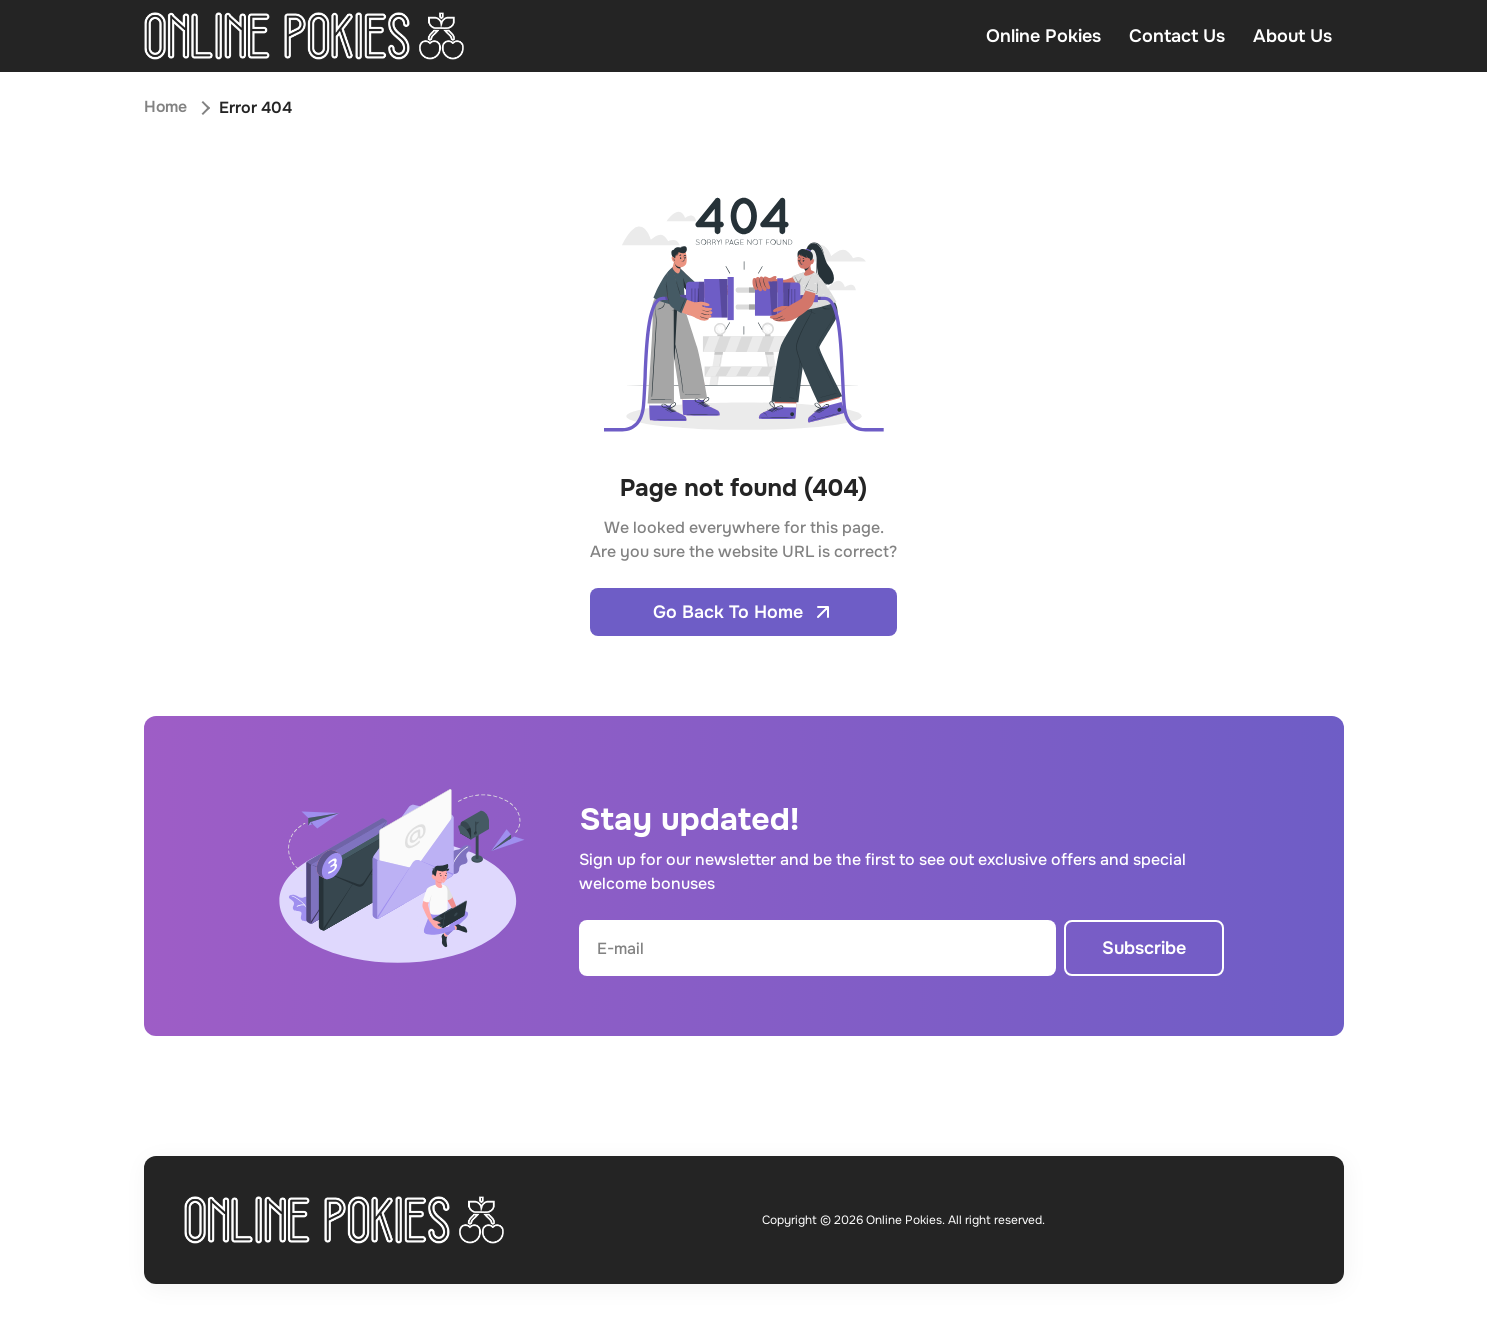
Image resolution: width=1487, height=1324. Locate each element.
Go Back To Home (743, 612)
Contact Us (1177, 36)
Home (166, 107)
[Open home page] (304, 36)
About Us (1292, 36)
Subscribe (1144, 948)
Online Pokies (1043, 36)
